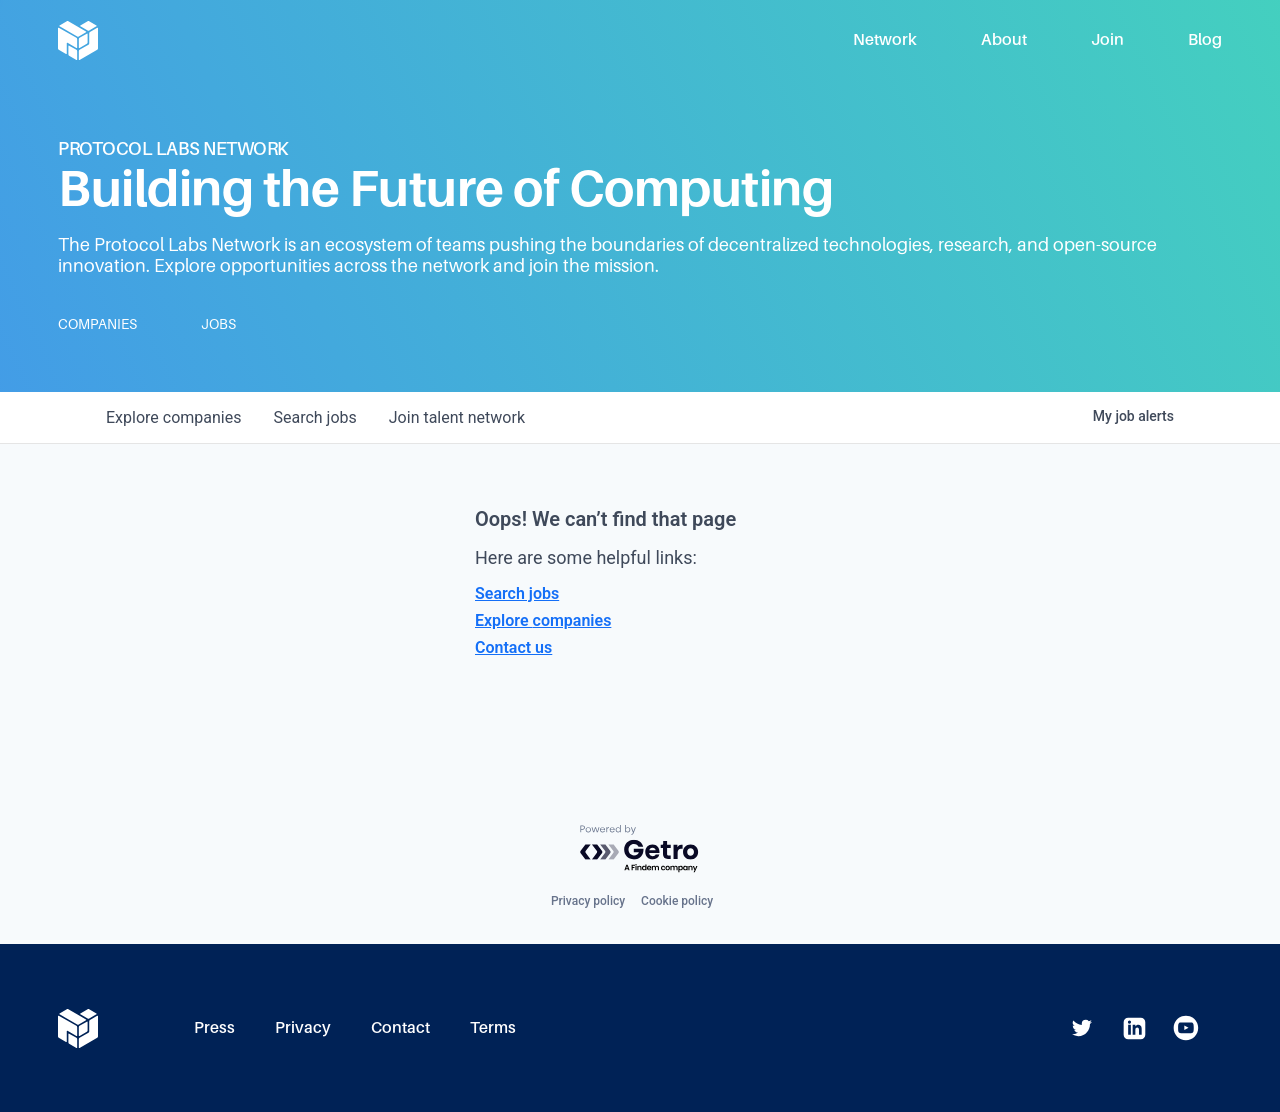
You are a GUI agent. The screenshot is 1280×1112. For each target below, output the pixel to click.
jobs (314, 417)
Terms (493, 1027)
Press (214, 1027)
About (1004, 39)
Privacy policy (588, 901)
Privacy (303, 1027)
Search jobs (517, 593)
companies (173, 417)
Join (1107, 39)
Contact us (513, 647)
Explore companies (543, 620)
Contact (400, 1027)
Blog (1205, 39)
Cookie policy (677, 901)
